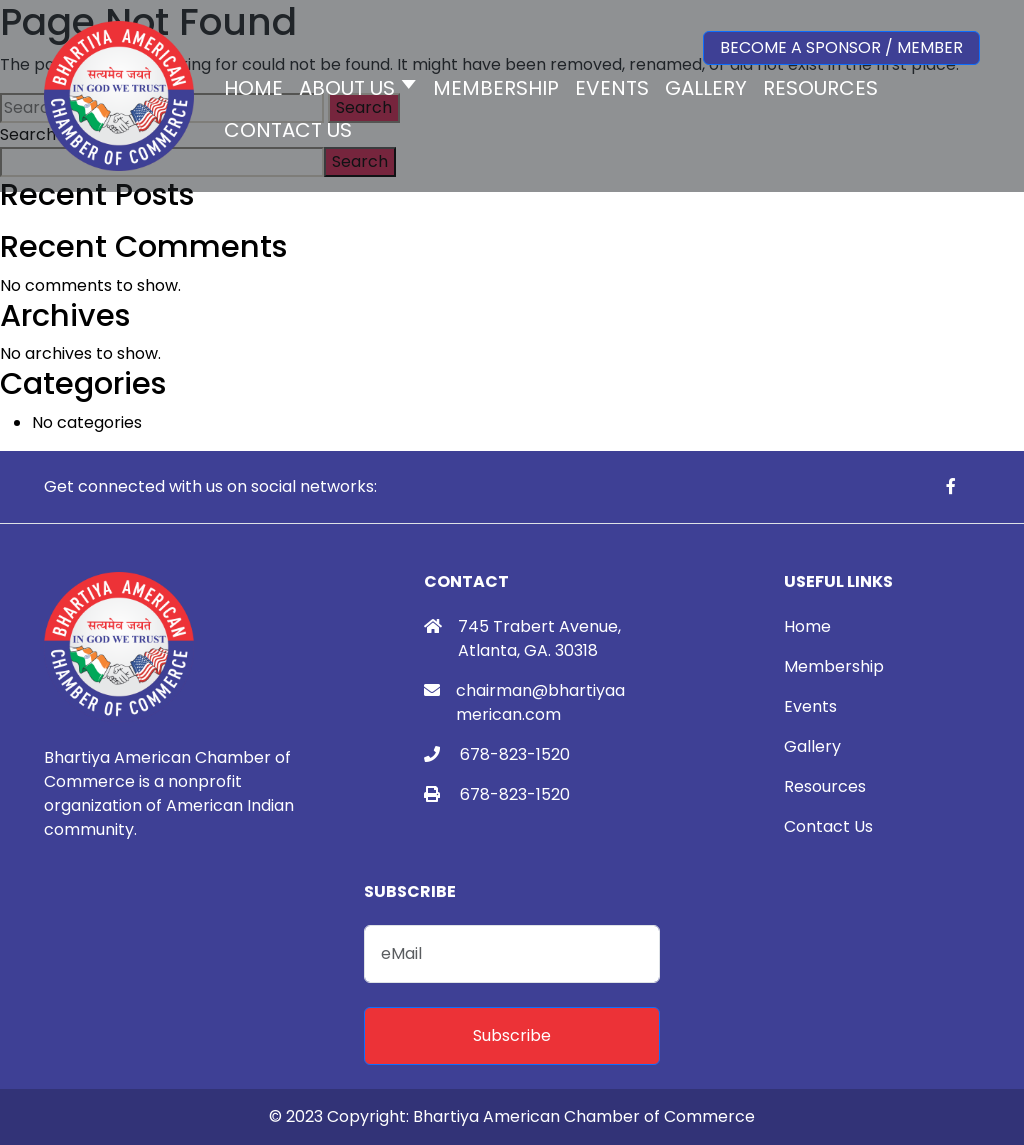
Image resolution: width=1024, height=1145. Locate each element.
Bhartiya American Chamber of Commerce (584, 1116)
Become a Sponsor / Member (841, 47)
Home (807, 626)
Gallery (812, 746)
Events (810, 706)
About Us (347, 88)
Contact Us (828, 826)
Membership (834, 666)
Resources (825, 786)
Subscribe (512, 1035)
